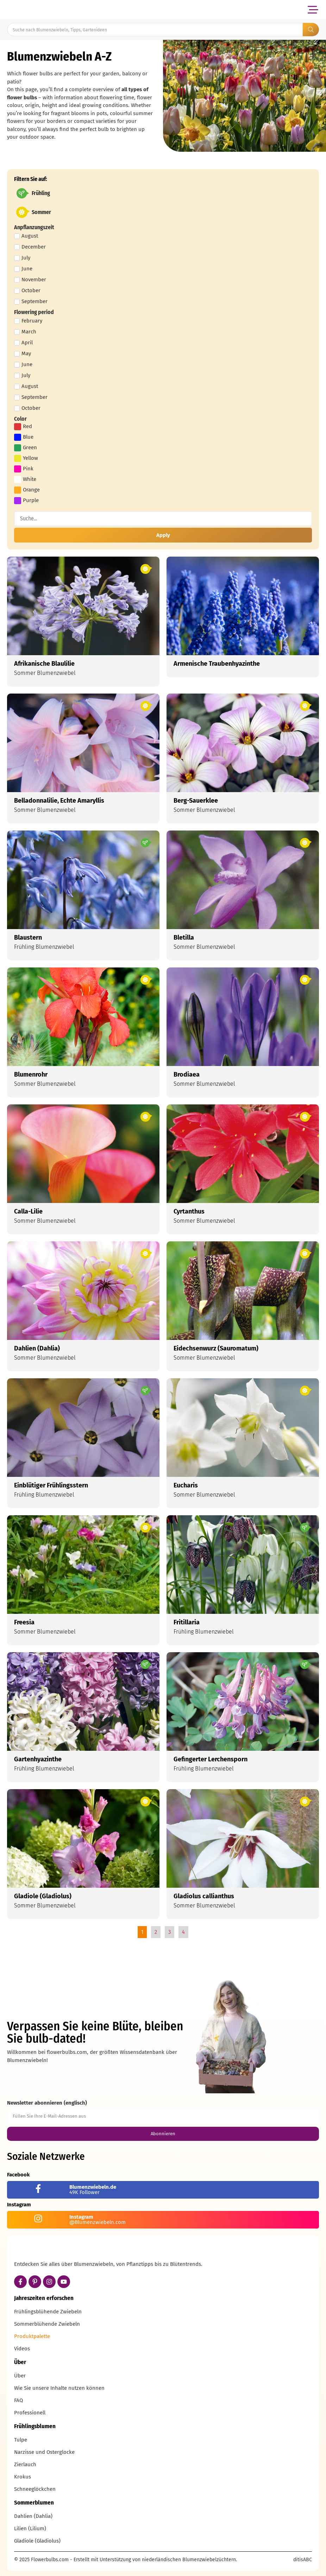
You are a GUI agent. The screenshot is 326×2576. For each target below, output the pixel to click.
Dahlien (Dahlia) (33, 2516)
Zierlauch (25, 2464)
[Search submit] (311, 29)
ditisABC (302, 2560)
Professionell (29, 2412)
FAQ (18, 2400)
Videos (22, 2348)
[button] (313, 10)
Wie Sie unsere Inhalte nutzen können (59, 2388)
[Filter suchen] (163, 518)
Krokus (22, 2477)
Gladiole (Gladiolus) (37, 2541)
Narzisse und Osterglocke (44, 2452)
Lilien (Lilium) (30, 2528)
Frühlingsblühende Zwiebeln (48, 2311)
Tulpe (20, 2440)
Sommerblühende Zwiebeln (47, 2324)
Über (20, 2376)
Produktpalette (32, 2336)
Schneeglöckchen (35, 2489)
